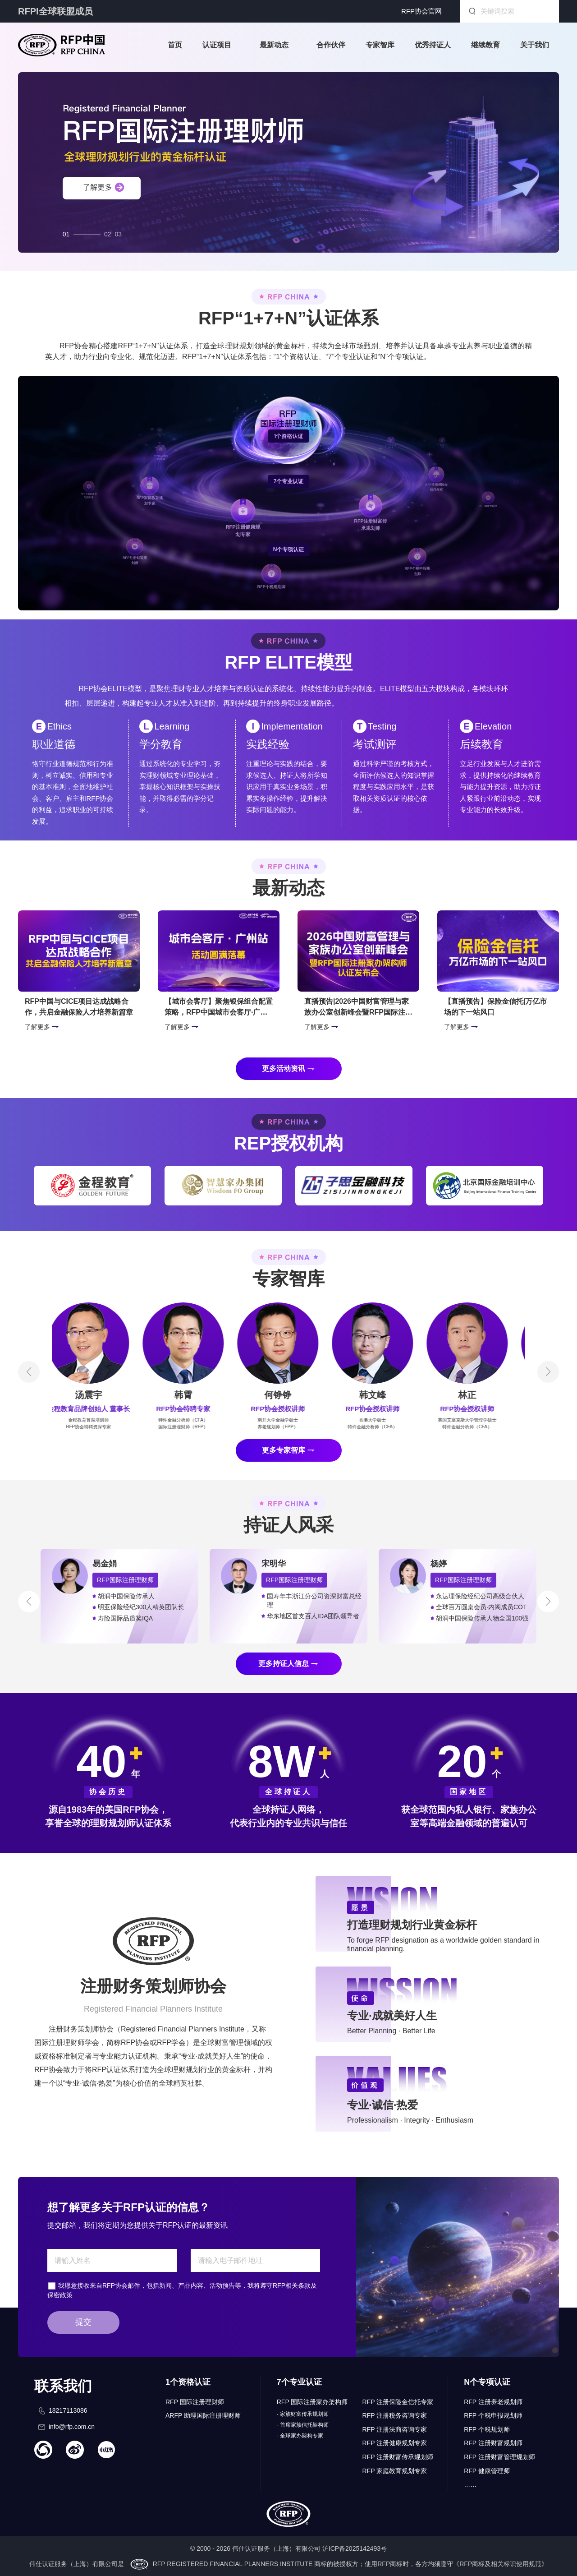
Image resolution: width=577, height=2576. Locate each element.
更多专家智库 (283, 1450)
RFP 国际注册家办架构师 (312, 2401)
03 (118, 232)
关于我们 (534, 45)
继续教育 (485, 45)
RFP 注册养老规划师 (493, 2401)
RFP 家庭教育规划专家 (394, 2470)
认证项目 (216, 45)
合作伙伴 (330, 45)
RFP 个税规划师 (487, 2429)
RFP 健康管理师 (487, 2470)
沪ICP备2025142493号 (354, 2548)
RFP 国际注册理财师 (194, 2401)
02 (107, 232)
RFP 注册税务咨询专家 (394, 2415)
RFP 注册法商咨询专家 (394, 2429)
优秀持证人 (433, 45)
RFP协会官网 (421, 11)
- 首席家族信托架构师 (303, 2425)
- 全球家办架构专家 (300, 2436)
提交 (83, 2322)
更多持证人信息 (283, 1663)
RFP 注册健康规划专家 (394, 2443)
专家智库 (380, 45)
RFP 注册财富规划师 (493, 2443)
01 (66, 232)
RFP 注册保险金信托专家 (398, 2401)
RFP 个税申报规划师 (493, 2415)
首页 (175, 45)
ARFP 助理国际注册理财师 (203, 2415)
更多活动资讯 (283, 1068)
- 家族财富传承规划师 (303, 2414)
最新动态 (274, 45)
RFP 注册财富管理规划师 (499, 2457)
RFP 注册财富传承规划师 (398, 2457)
